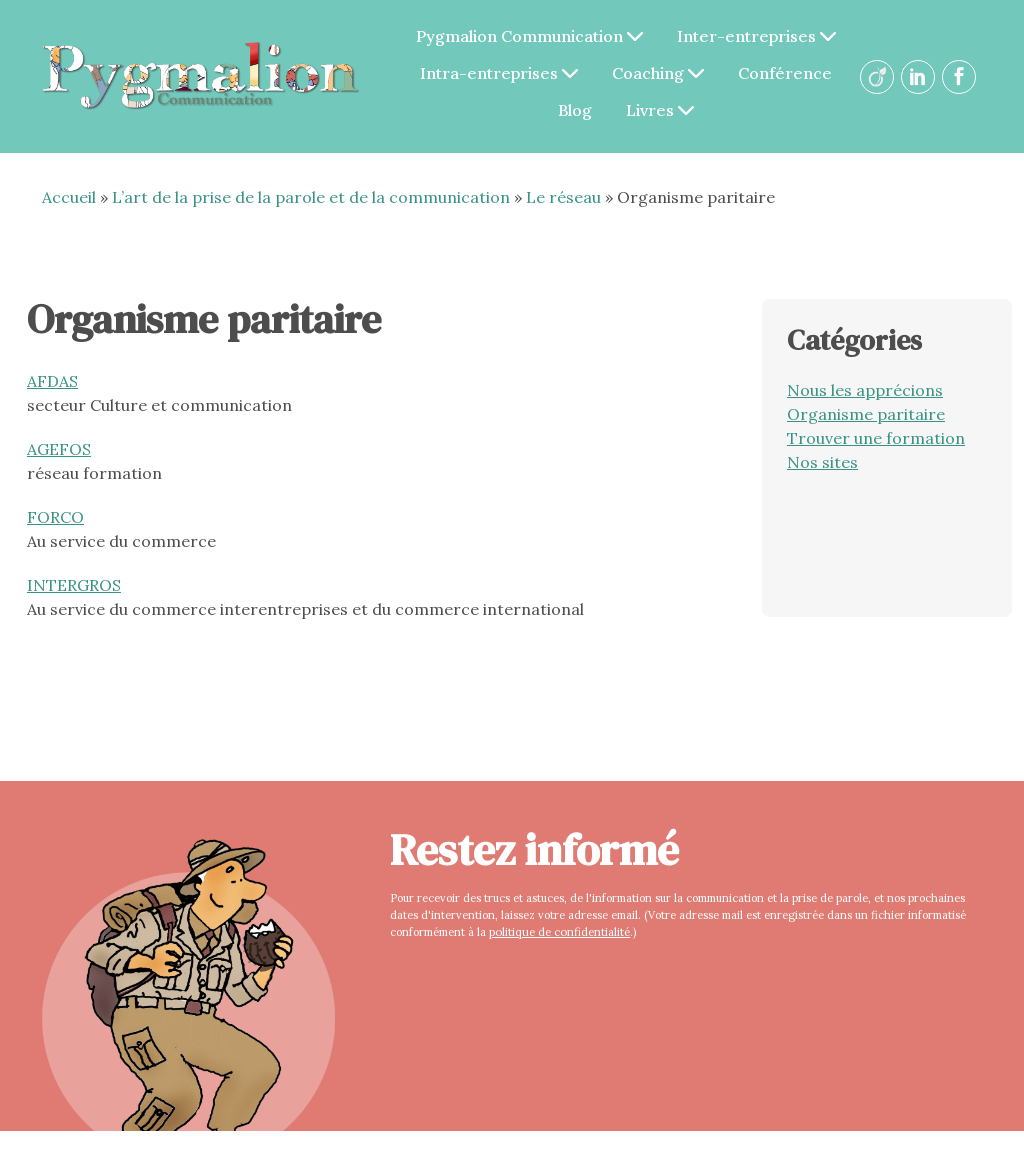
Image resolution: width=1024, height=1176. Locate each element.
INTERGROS (74, 585)
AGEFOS (59, 449)
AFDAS (52, 381)
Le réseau (563, 197)
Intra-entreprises (504, 73)
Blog (580, 110)
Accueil (69, 197)
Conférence (790, 73)
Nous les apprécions (865, 390)
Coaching (663, 73)
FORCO (55, 517)
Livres (665, 110)
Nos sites (822, 462)
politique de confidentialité (558, 932)
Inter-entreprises (761, 36)
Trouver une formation (876, 438)
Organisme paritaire (866, 414)
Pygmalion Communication (534, 36)
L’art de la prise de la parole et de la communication (311, 197)
